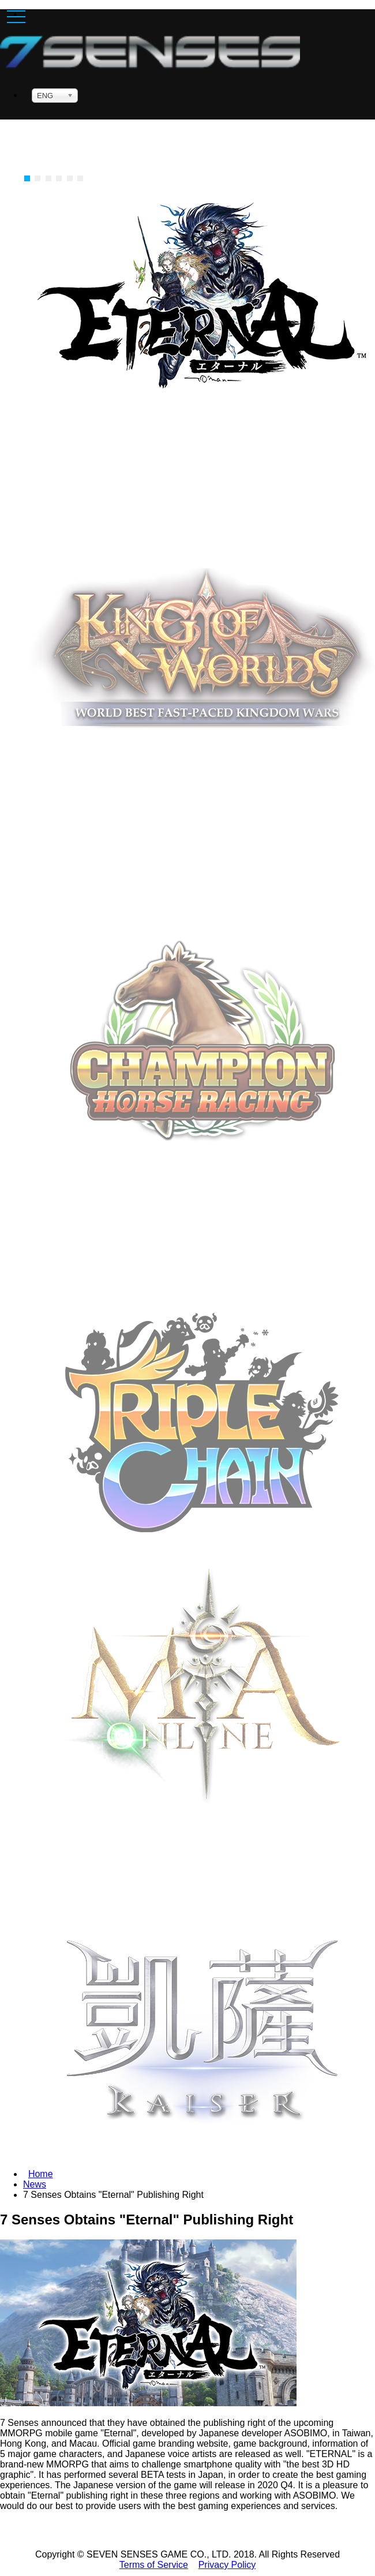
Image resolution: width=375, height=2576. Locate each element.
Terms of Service (153, 2565)
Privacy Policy (227, 2565)
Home (40, 2174)
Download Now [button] (202, 1161)
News (34, 2184)
